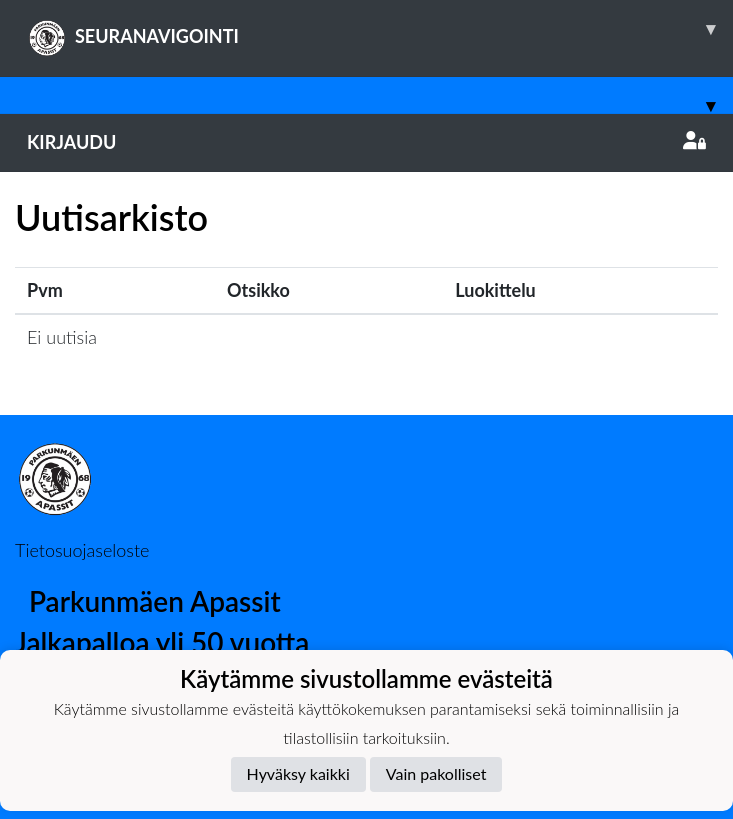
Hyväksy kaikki (298, 773)
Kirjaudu (366, 142)
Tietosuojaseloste (82, 550)
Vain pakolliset (436, 773)
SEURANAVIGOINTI (380, 29)
